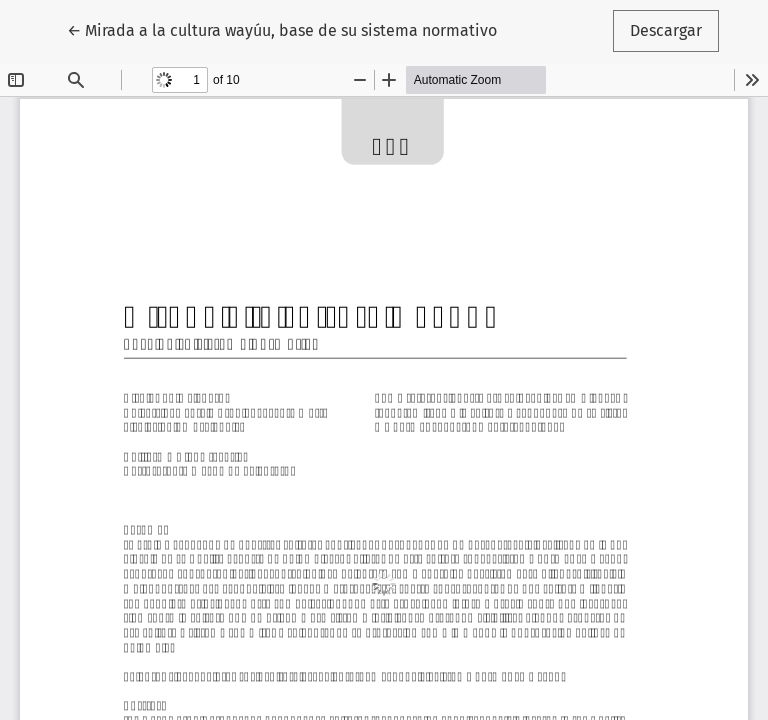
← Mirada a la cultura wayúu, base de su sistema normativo (282, 29)
